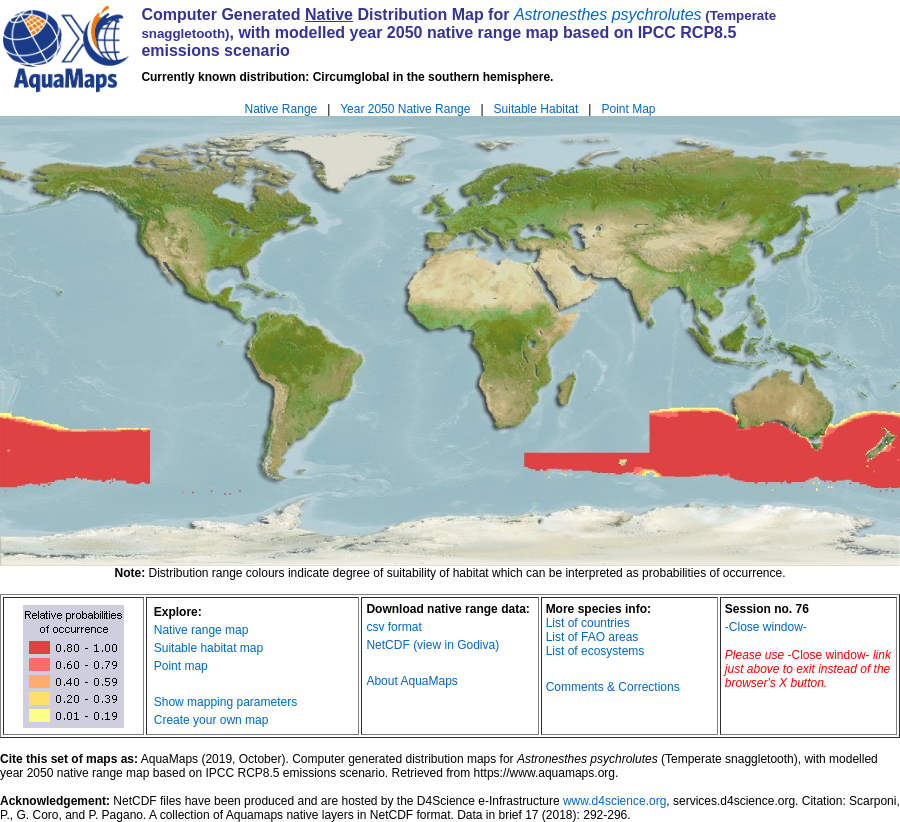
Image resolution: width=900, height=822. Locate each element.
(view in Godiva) (456, 645)
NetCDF (387, 645)
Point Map (628, 109)
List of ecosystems (595, 651)
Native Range (281, 109)
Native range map (201, 630)
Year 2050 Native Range (405, 109)
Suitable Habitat (536, 109)
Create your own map (211, 720)
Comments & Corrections (613, 687)
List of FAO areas (592, 637)
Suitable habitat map (208, 648)
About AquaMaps (411, 681)
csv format (393, 627)
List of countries (588, 623)
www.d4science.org (614, 801)
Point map (181, 666)
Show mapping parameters (225, 702)
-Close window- (766, 627)
